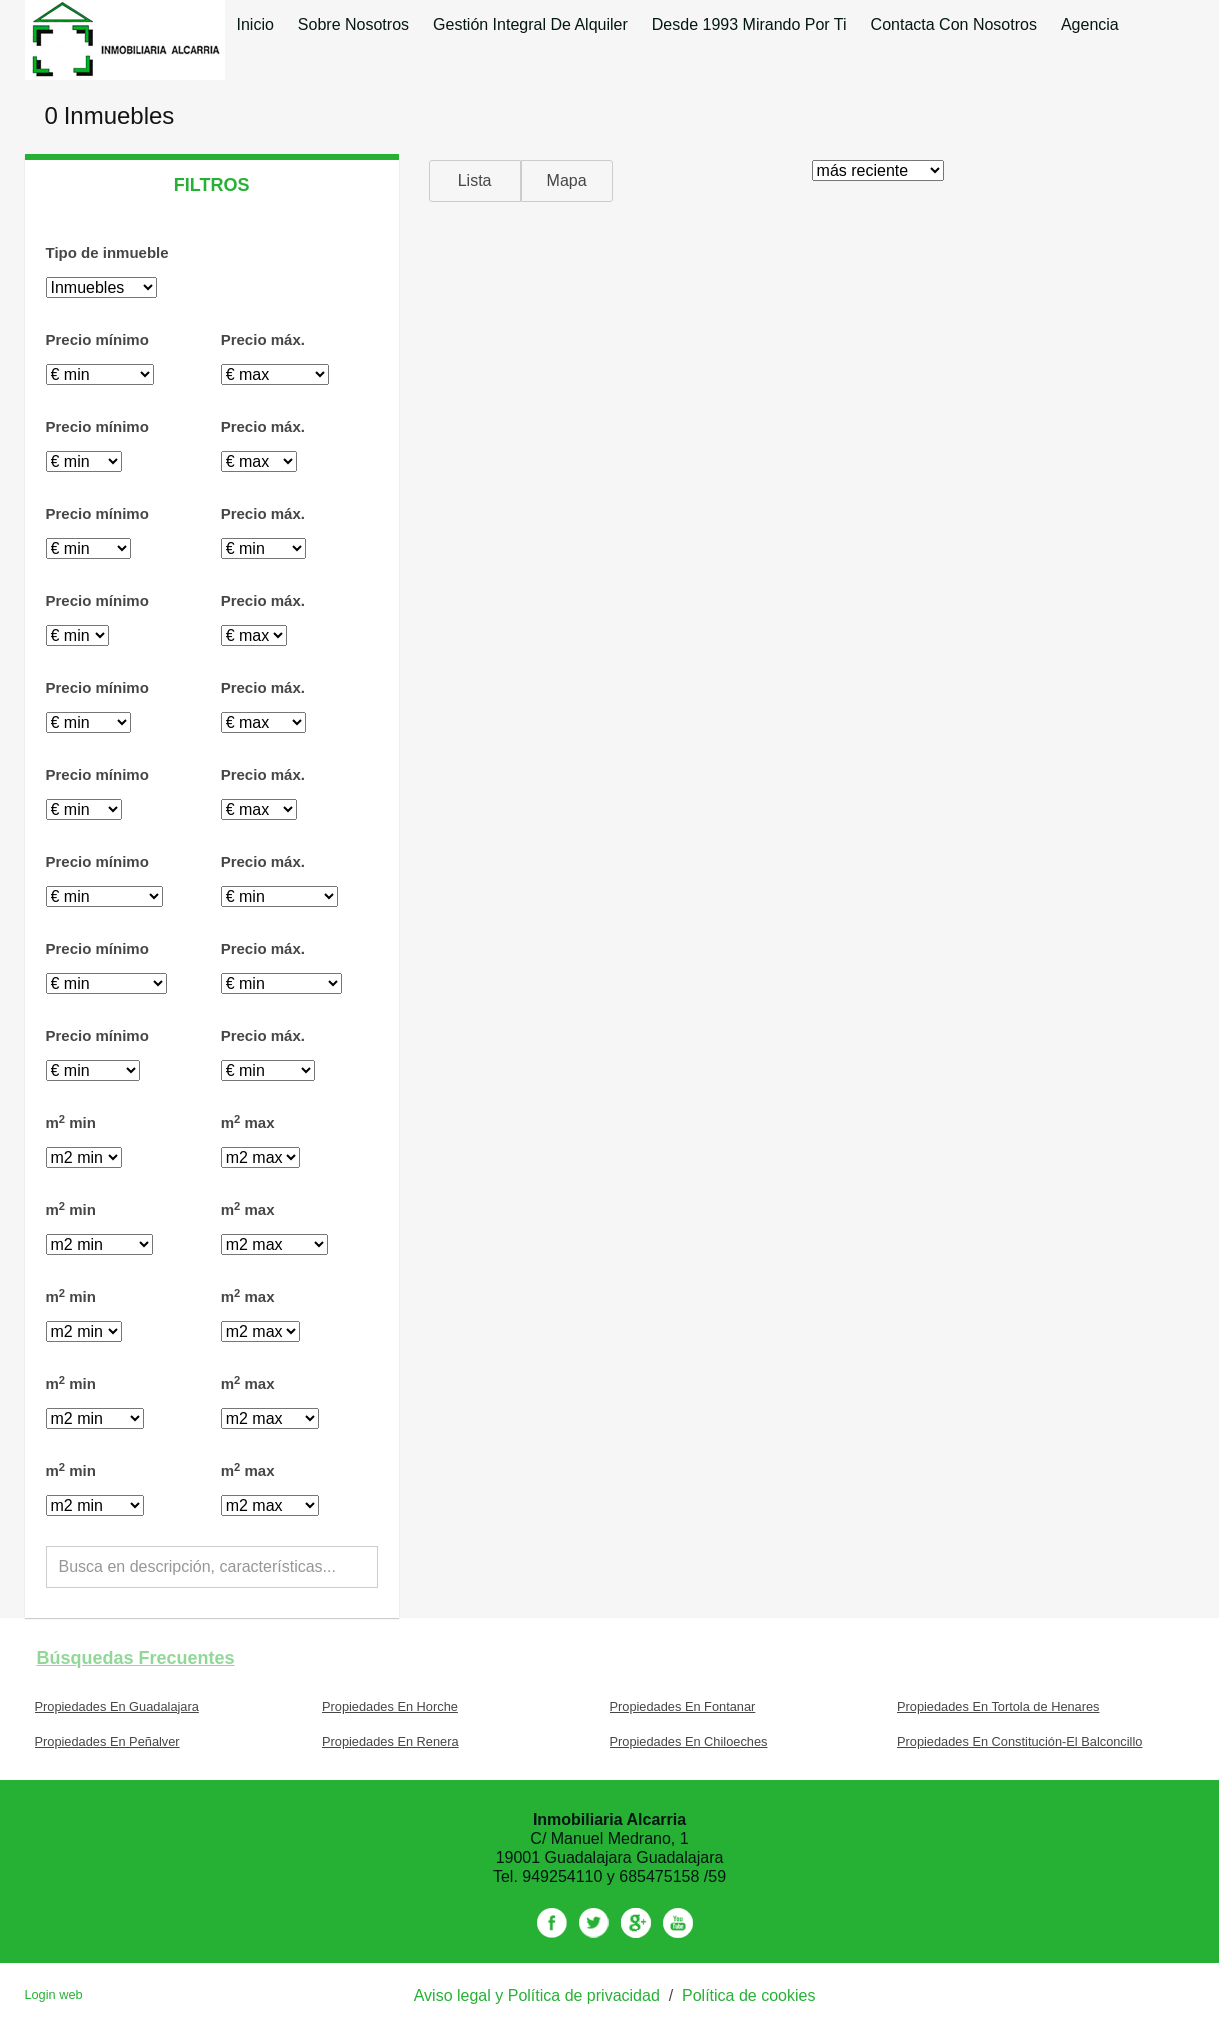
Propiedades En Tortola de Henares (998, 1706)
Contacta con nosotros (954, 24)
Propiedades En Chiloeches (689, 1741)
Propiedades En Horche (390, 1706)
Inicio (255, 24)
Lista (475, 180)
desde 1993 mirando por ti (749, 24)
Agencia (1090, 24)
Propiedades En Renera (390, 1741)
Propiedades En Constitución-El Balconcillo (1019, 1741)
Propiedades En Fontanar (683, 1706)
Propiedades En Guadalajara (117, 1706)
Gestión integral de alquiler (530, 24)
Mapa (567, 180)
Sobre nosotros (353, 24)
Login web (53, 1994)
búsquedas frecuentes (136, 1658)
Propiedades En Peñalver (107, 1741)
